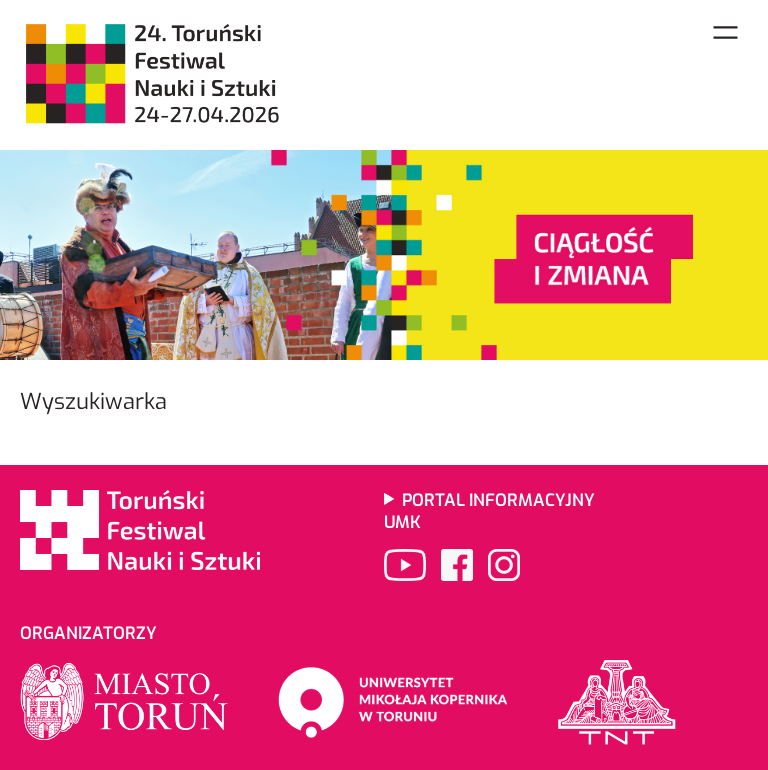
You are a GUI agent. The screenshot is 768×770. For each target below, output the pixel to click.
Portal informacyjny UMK (489, 511)
